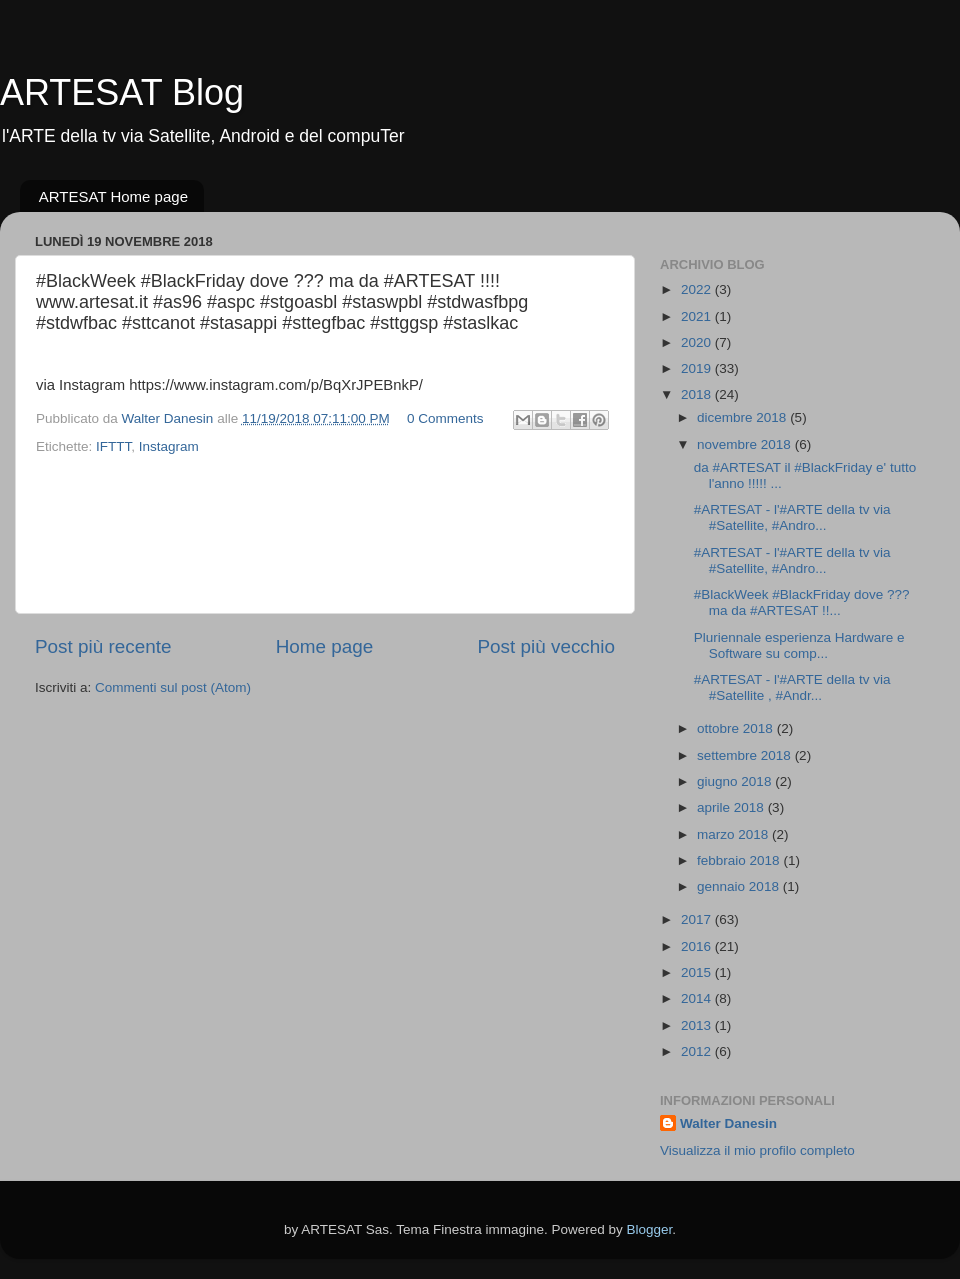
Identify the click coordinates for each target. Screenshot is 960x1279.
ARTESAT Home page (113, 196)
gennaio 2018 (740, 886)
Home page (325, 646)
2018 (698, 394)
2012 (698, 1051)
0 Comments (445, 418)
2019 (698, 368)
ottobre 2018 (737, 728)
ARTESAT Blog (122, 92)
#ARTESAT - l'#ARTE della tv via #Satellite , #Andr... (792, 687)
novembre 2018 (746, 444)
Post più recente (103, 646)
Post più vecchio (546, 646)
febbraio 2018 (740, 860)
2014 (698, 998)
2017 (698, 919)
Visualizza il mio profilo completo (757, 1150)
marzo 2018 (734, 834)
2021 (698, 316)
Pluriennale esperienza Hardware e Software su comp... (799, 645)
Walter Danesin (728, 1123)
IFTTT (113, 446)
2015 (698, 972)
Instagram (169, 446)
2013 (698, 1025)
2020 (698, 342)
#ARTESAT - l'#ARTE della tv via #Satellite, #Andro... (792, 517)
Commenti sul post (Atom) (173, 687)
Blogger (650, 1229)
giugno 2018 (736, 781)
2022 (698, 289)
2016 (698, 946)
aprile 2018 (732, 807)
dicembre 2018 (743, 417)
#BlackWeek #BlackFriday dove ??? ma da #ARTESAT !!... (802, 602)
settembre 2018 (746, 755)
